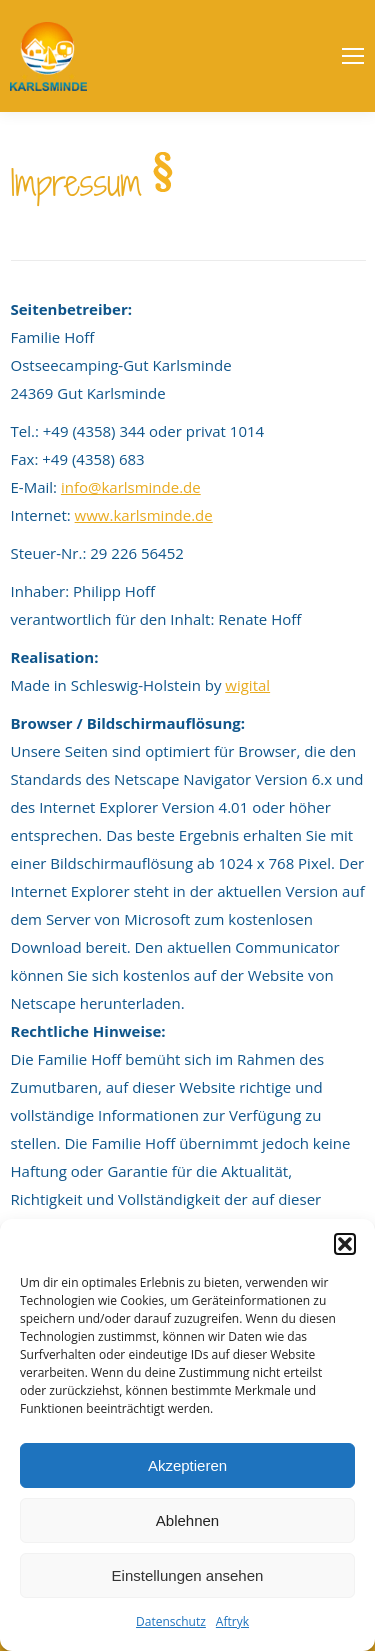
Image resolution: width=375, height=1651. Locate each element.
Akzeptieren (187, 1465)
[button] (345, 1244)
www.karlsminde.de (144, 515)
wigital (247, 685)
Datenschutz (171, 1621)
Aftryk (232, 1621)
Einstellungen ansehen (188, 1575)
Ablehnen (187, 1520)
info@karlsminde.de (131, 487)
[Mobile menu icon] (353, 56)
